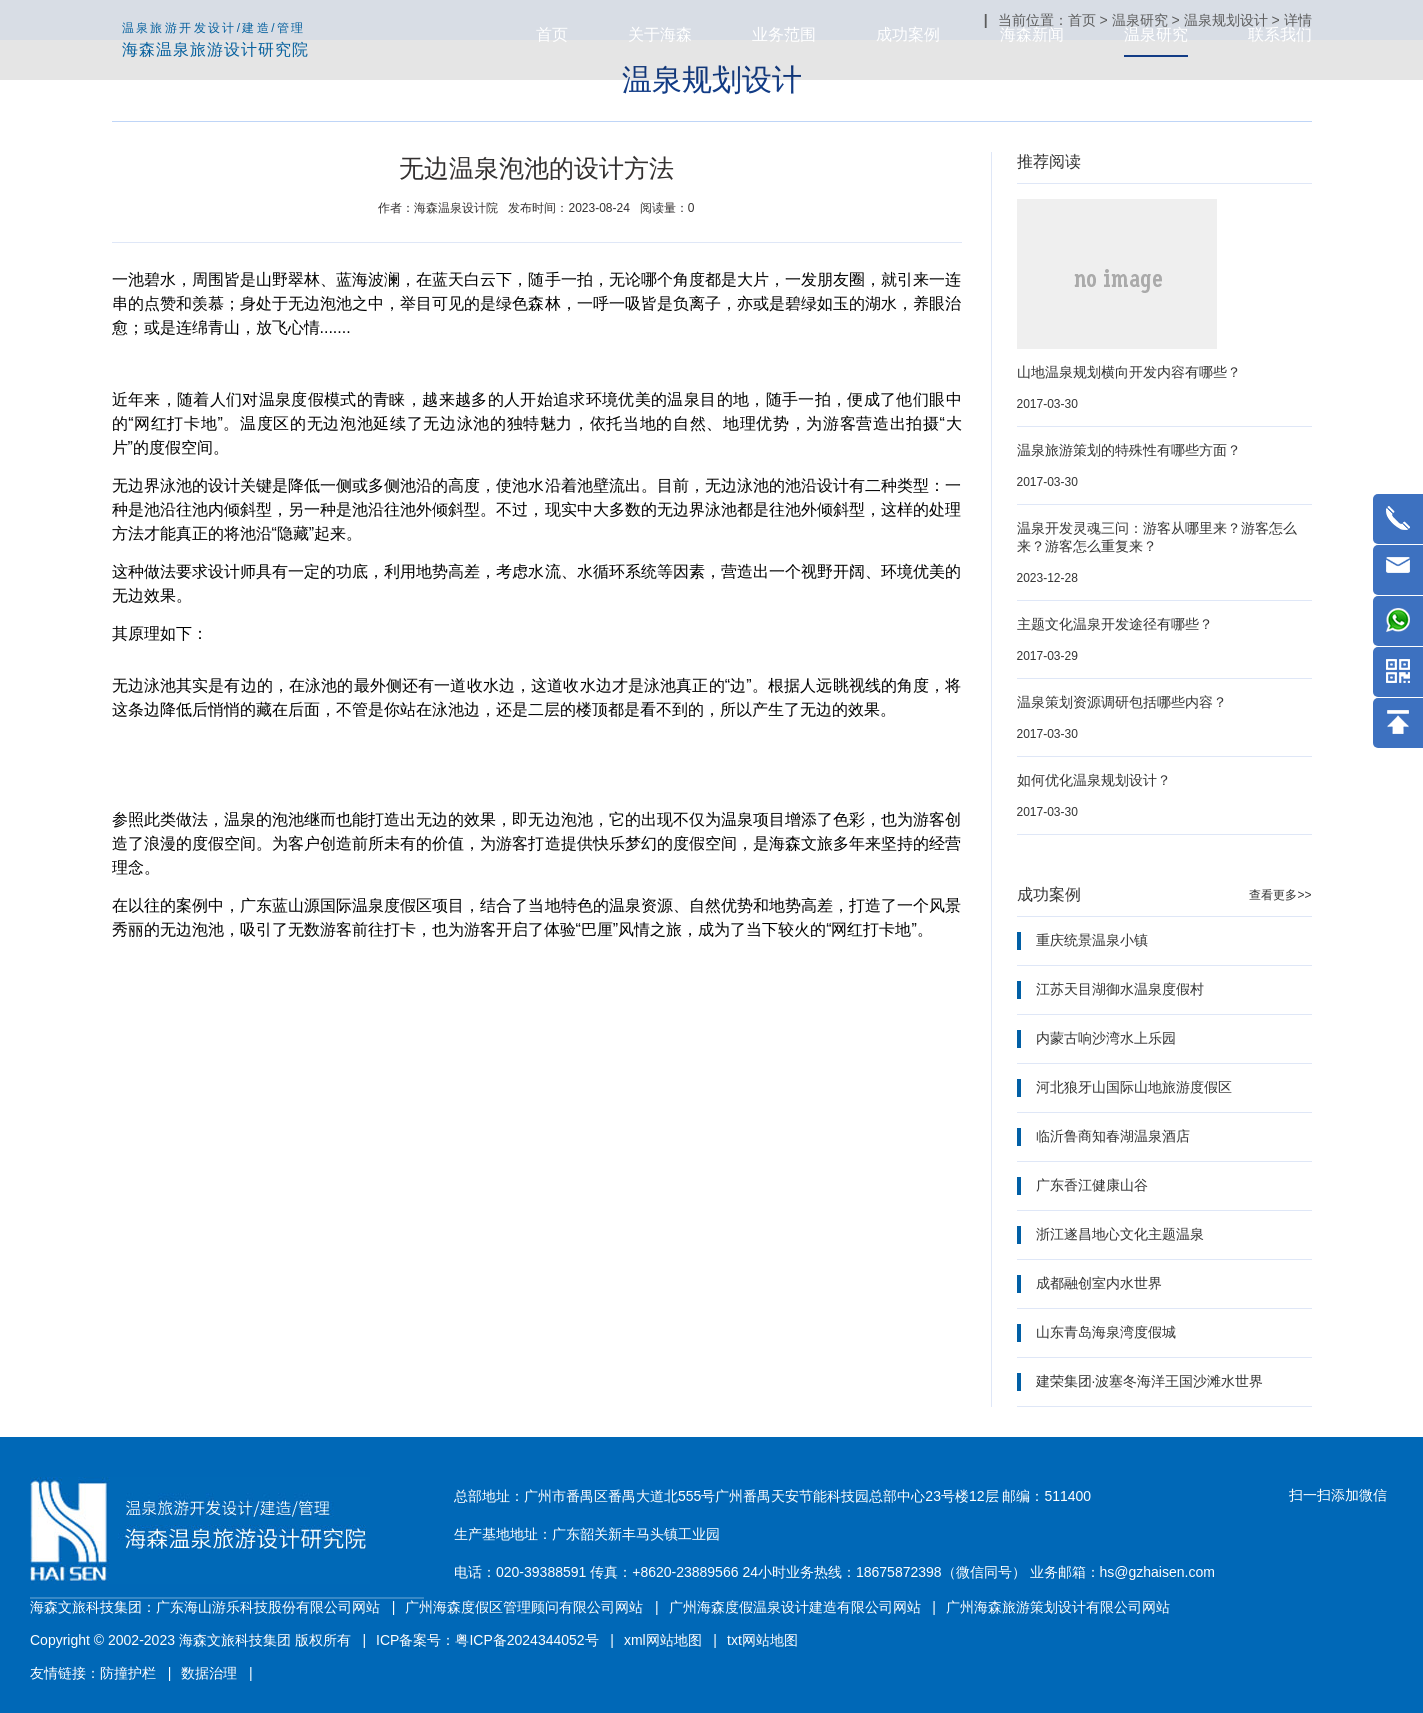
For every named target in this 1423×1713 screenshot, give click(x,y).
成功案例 (908, 34)
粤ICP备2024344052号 (526, 1640)
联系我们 (1280, 34)
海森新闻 (1032, 34)
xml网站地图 (663, 1640)
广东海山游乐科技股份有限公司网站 (268, 1607)
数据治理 (209, 1673)
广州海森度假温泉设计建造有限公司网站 (795, 1607)
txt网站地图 (762, 1640)
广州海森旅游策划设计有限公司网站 (1058, 1607)
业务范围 (784, 34)
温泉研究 (1156, 34)
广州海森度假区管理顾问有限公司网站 (524, 1607)
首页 (552, 34)
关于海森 (660, 34)
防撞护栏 (128, 1673)
